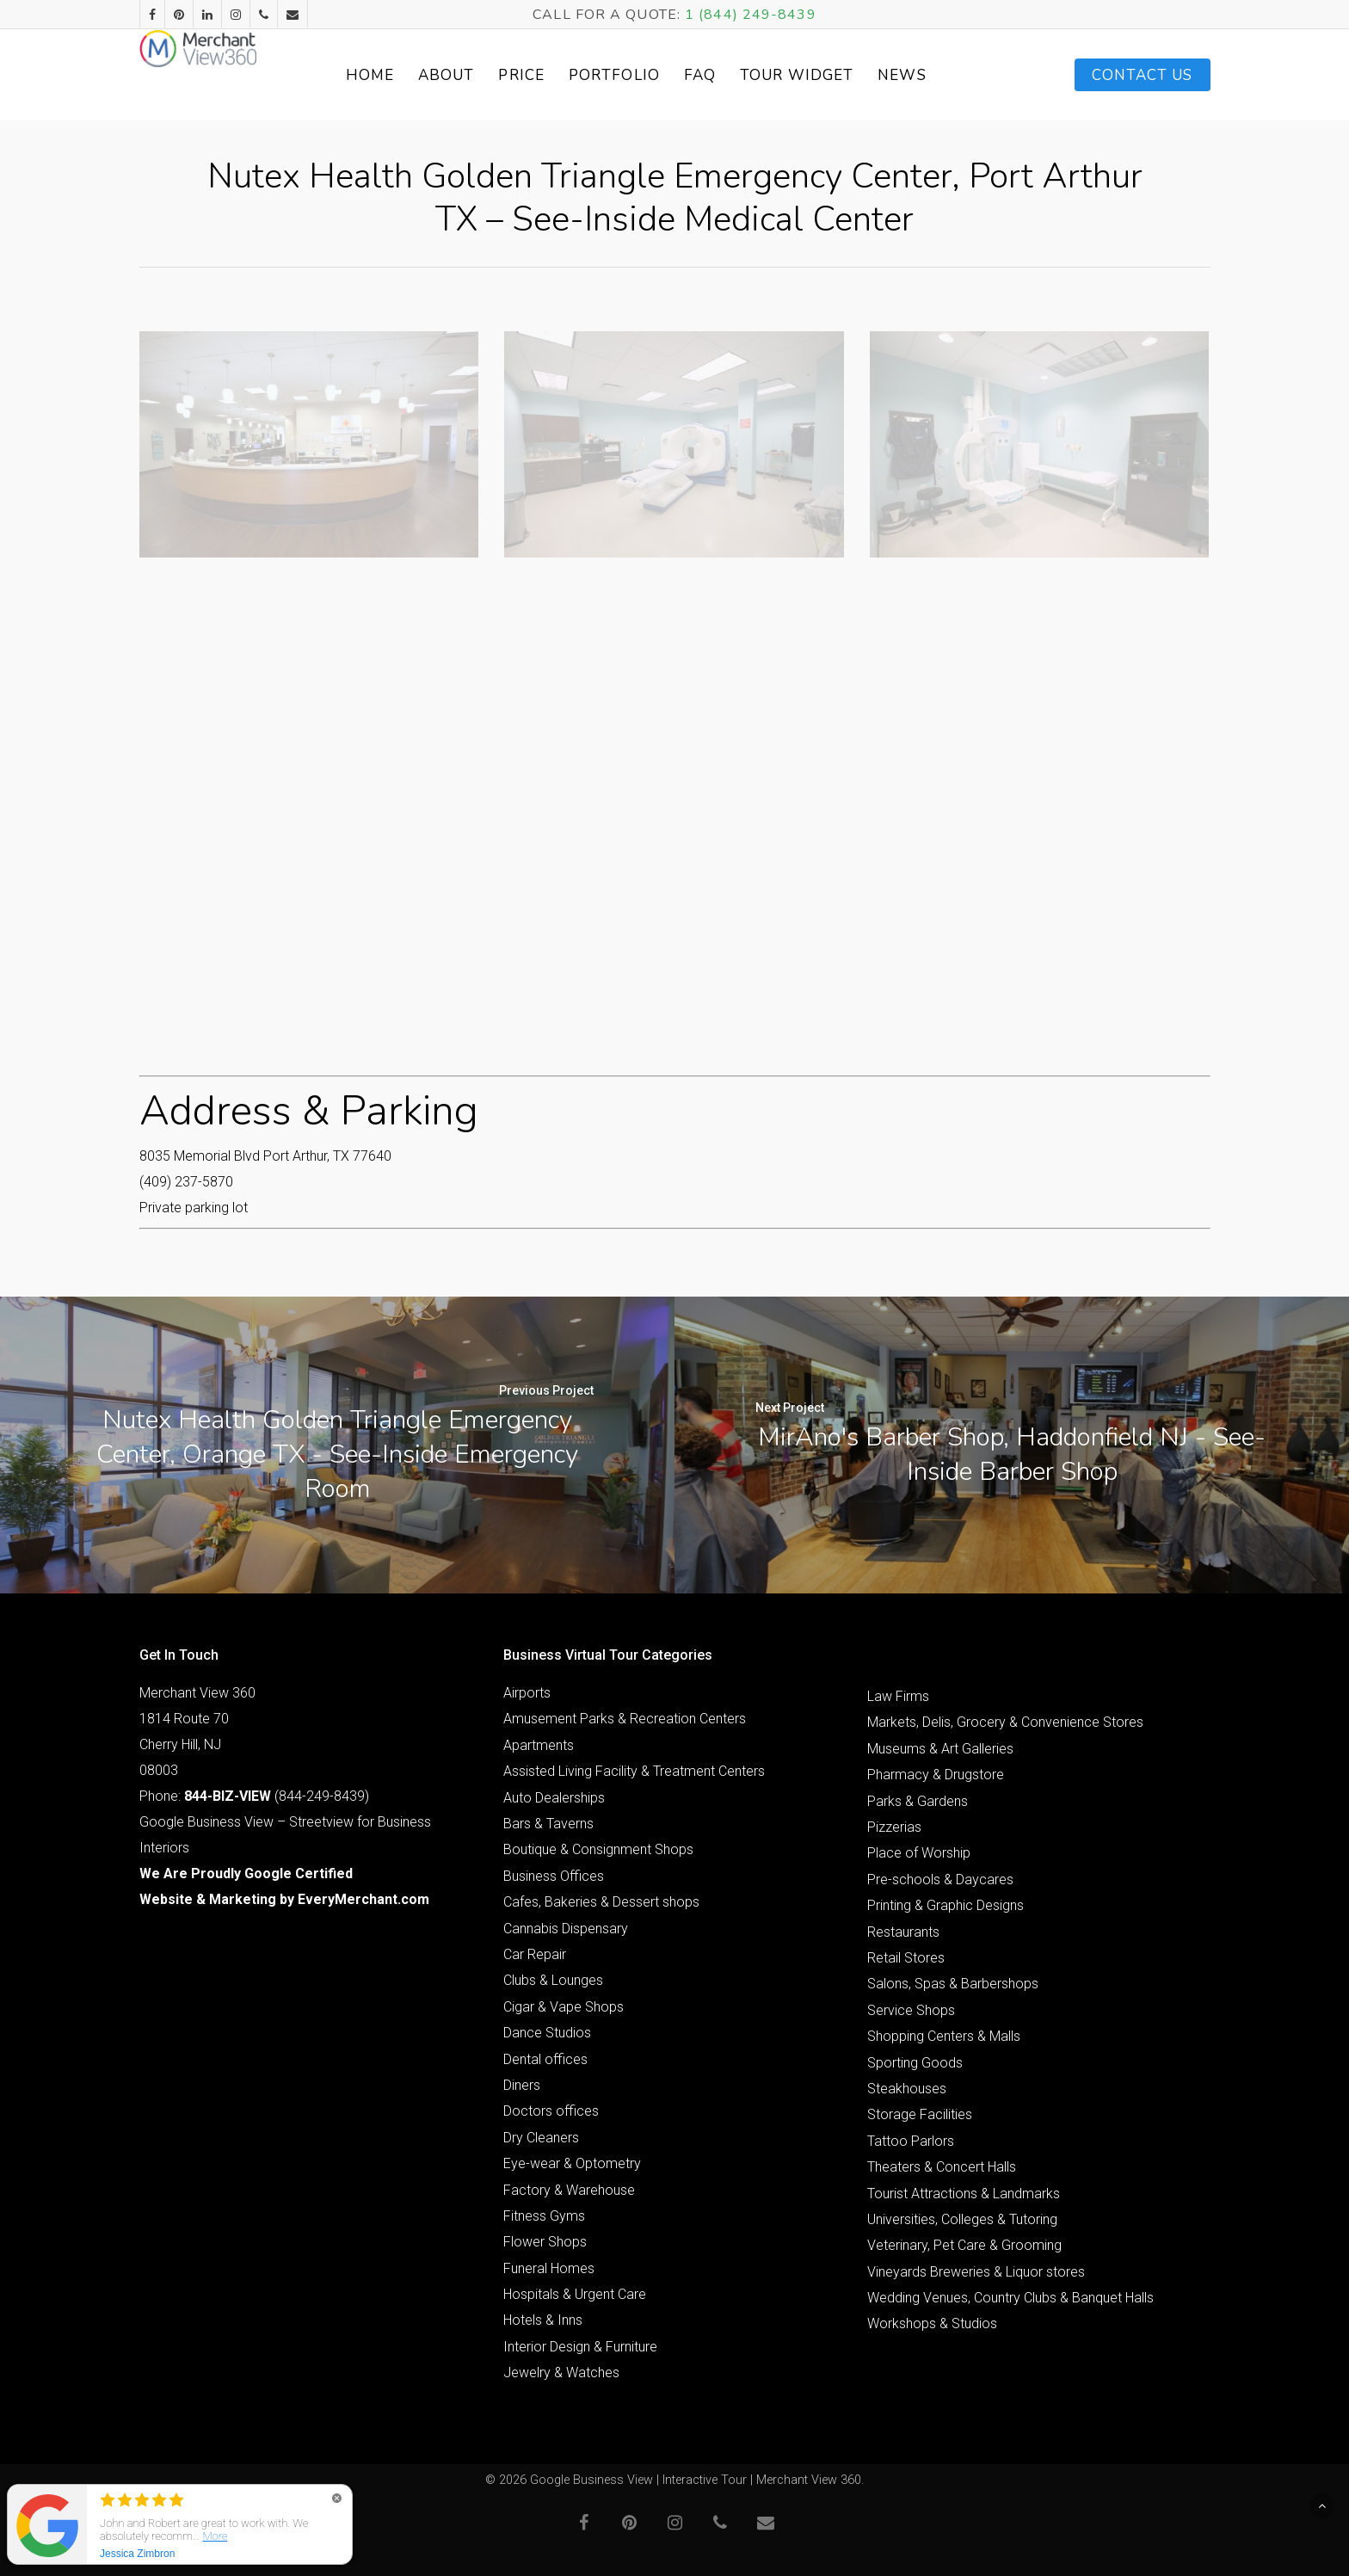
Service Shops (911, 2010)
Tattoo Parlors (910, 2141)
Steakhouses (906, 2088)
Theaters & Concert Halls (941, 2167)
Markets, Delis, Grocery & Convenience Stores (1005, 1722)
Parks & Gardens (917, 1801)
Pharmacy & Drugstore (935, 1774)
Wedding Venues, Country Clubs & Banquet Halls (1010, 2297)
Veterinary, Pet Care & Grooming (964, 2245)
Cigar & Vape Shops (563, 2007)
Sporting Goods (915, 2063)
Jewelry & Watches (561, 2372)
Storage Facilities (919, 2114)
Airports (527, 1693)
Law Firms (898, 1696)
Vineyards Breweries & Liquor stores (976, 2272)
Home (408, 75)
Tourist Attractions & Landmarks (963, 2193)
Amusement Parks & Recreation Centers (624, 1718)
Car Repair (534, 1954)
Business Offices (553, 1876)
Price (560, 75)
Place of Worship (918, 1853)
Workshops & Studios (932, 2323)
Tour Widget (835, 75)
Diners (521, 2085)
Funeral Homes (548, 2268)
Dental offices (545, 2059)
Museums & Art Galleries (940, 1749)
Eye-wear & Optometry (572, 2163)
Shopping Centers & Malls (943, 2036)
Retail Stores (906, 1958)
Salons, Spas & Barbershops (952, 1983)
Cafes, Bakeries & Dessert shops (601, 1902)
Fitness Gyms (544, 2216)
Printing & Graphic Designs (945, 1905)
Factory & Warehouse (569, 2190)
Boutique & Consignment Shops (598, 1849)
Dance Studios (547, 2032)
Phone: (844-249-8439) (254, 1796)
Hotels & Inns (542, 2320)
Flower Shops (545, 2242)
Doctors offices (551, 2111)
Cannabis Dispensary (565, 1928)
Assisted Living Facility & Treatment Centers (634, 1771)
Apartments (538, 1745)
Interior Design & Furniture (580, 2347)
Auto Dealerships (554, 1798)
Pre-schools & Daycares (940, 1879)
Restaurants (903, 1932)
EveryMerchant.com (363, 1899)
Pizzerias (894, 1827)
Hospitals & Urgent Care (574, 2294)
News (940, 75)
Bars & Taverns (548, 1823)
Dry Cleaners (541, 2137)
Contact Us (1142, 75)
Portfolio (653, 75)
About (485, 75)
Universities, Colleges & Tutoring (962, 2219)
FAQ (739, 75)
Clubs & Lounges (553, 1980)
